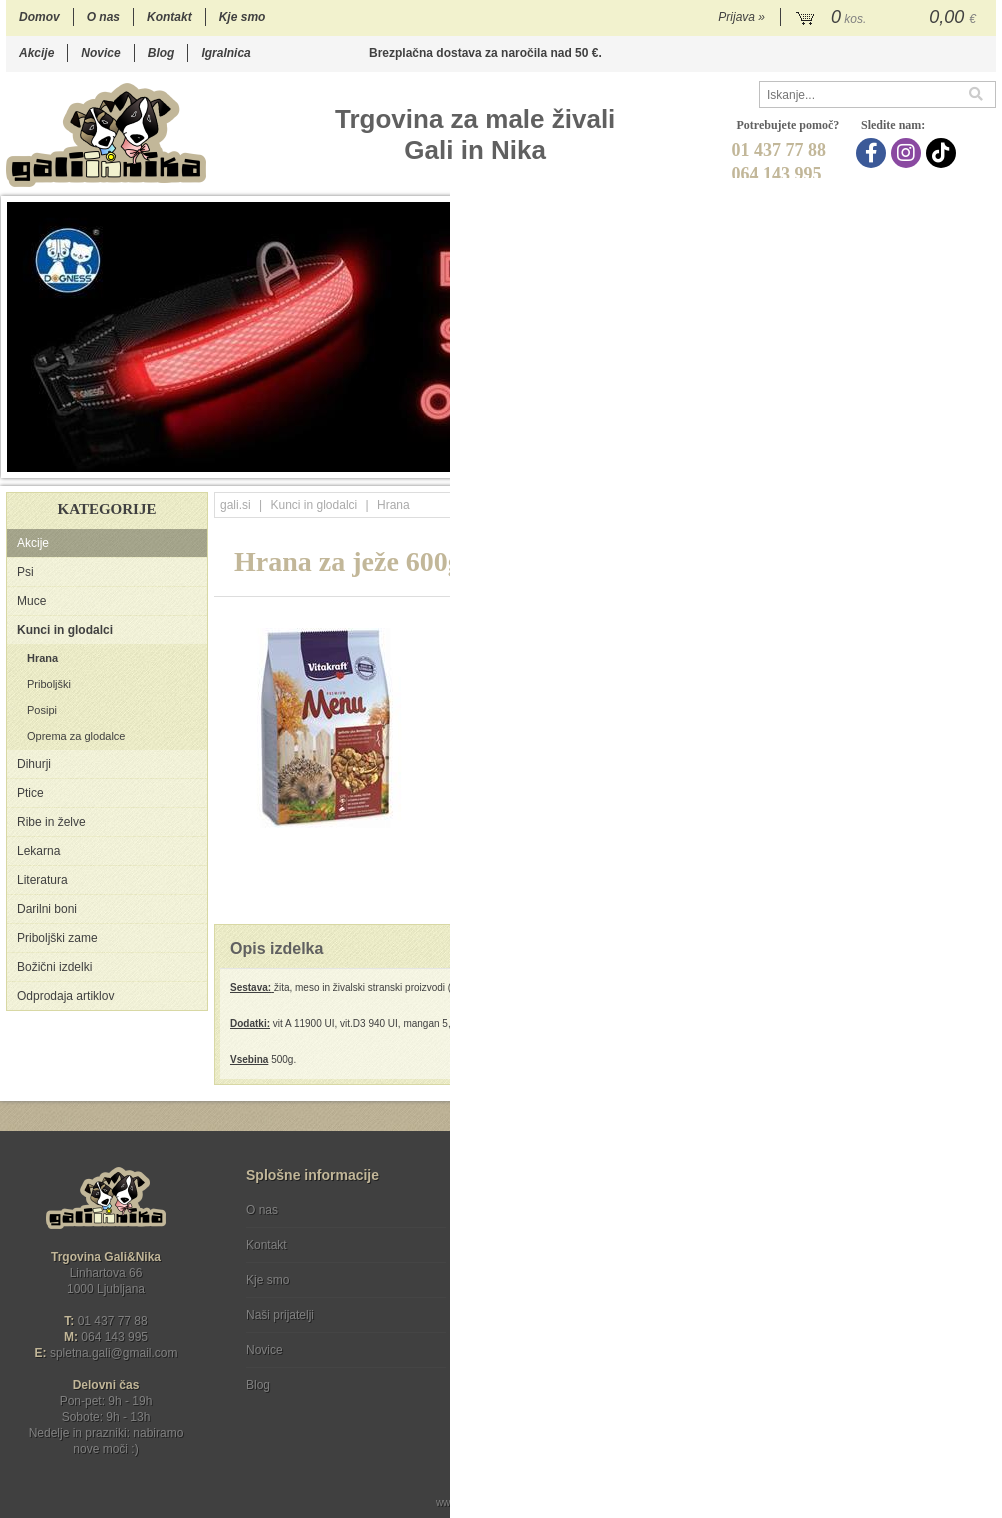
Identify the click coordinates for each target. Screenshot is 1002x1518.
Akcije (36, 53)
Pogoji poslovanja (533, 1210)
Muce (31, 601)
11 (844, 462)
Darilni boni (47, 909)
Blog (161, 53)
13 (884, 462)
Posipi (42, 710)
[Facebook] (873, 153)
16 (944, 462)
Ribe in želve (51, 822)
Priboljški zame (57, 938)
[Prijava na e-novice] (977, 1227)
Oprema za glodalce (76, 736)
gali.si (235, 505)
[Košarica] (888, 18)
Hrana (42, 658)
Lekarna (38, 851)
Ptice (30, 793)
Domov (39, 17)
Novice (100, 53)
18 (984, 462)
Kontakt (169, 17)
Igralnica (225, 53)
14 (904, 462)
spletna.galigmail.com (114, 1353)
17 (964, 462)
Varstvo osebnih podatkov (554, 1245)
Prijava (741, 17)
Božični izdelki (54, 967)
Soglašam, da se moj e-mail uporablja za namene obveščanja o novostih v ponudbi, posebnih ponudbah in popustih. (861, 1291)
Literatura (42, 880)
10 (824, 462)
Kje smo (242, 17)
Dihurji (34, 764)
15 (924, 462)
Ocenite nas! (543, 1377)
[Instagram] (908, 153)
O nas (103, 17)
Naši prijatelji (280, 1315)
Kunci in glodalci (65, 630)
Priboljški (49, 684)
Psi (25, 572)
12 (864, 462)
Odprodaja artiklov (65, 996)
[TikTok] (943, 153)
